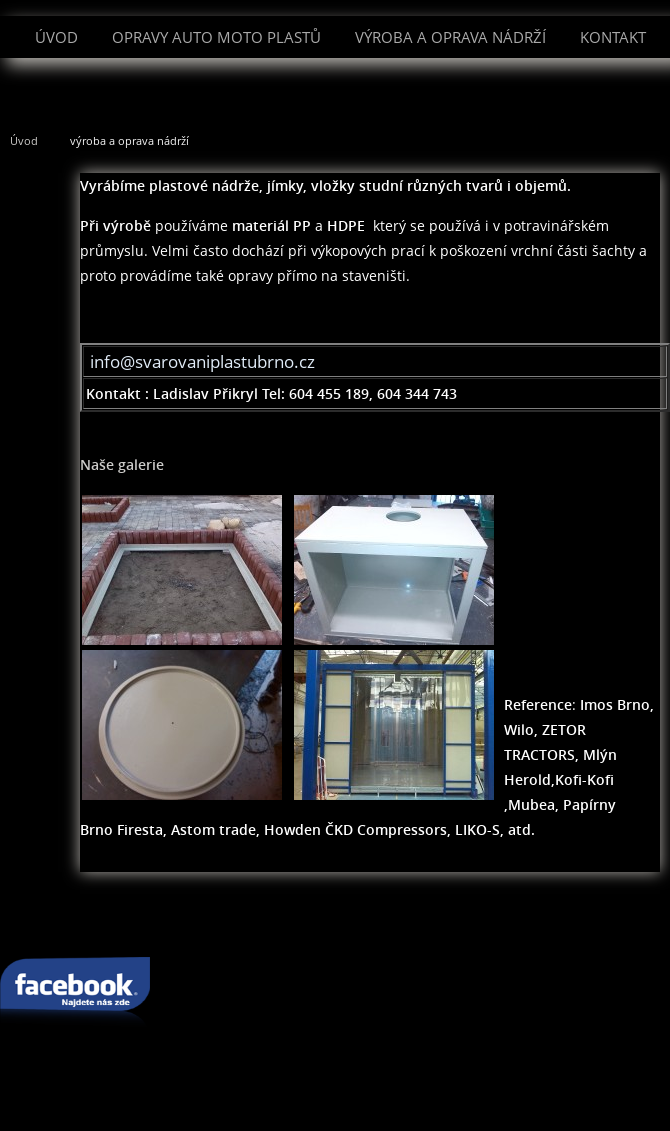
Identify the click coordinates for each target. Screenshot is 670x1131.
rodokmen (585, 924)
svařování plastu (106, 924)
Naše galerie (122, 464)
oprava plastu (231, 924)
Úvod (56, 37)
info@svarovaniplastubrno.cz (202, 361)
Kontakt (613, 37)
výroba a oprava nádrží (450, 37)
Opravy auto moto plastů (216, 37)
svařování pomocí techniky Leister (414, 924)
